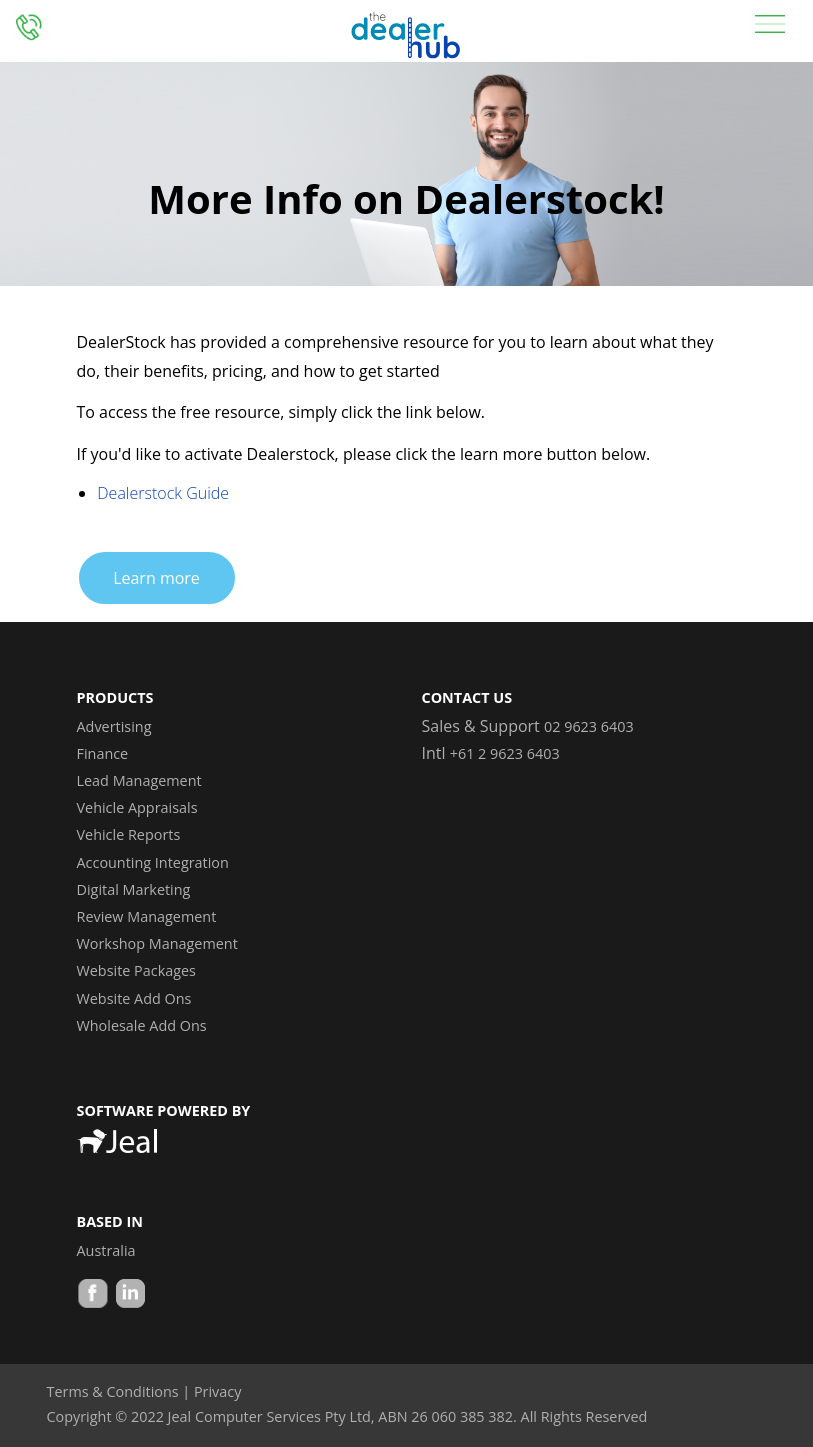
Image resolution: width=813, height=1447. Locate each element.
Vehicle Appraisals (137, 807)
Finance (103, 753)
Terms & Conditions (113, 1391)
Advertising (114, 726)
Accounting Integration (153, 862)
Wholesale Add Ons (142, 1025)
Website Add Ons (134, 998)
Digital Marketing (134, 889)
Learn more (156, 578)
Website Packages (136, 970)
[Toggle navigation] (770, 22)
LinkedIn (129, 1295)
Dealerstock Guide (163, 493)
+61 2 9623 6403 (505, 753)
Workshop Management (157, 943)
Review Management (147, 916)
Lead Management (139, 780)
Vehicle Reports (129, 834)
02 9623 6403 (589, 726)
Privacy (217, 1391)
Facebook (93, 1295)
